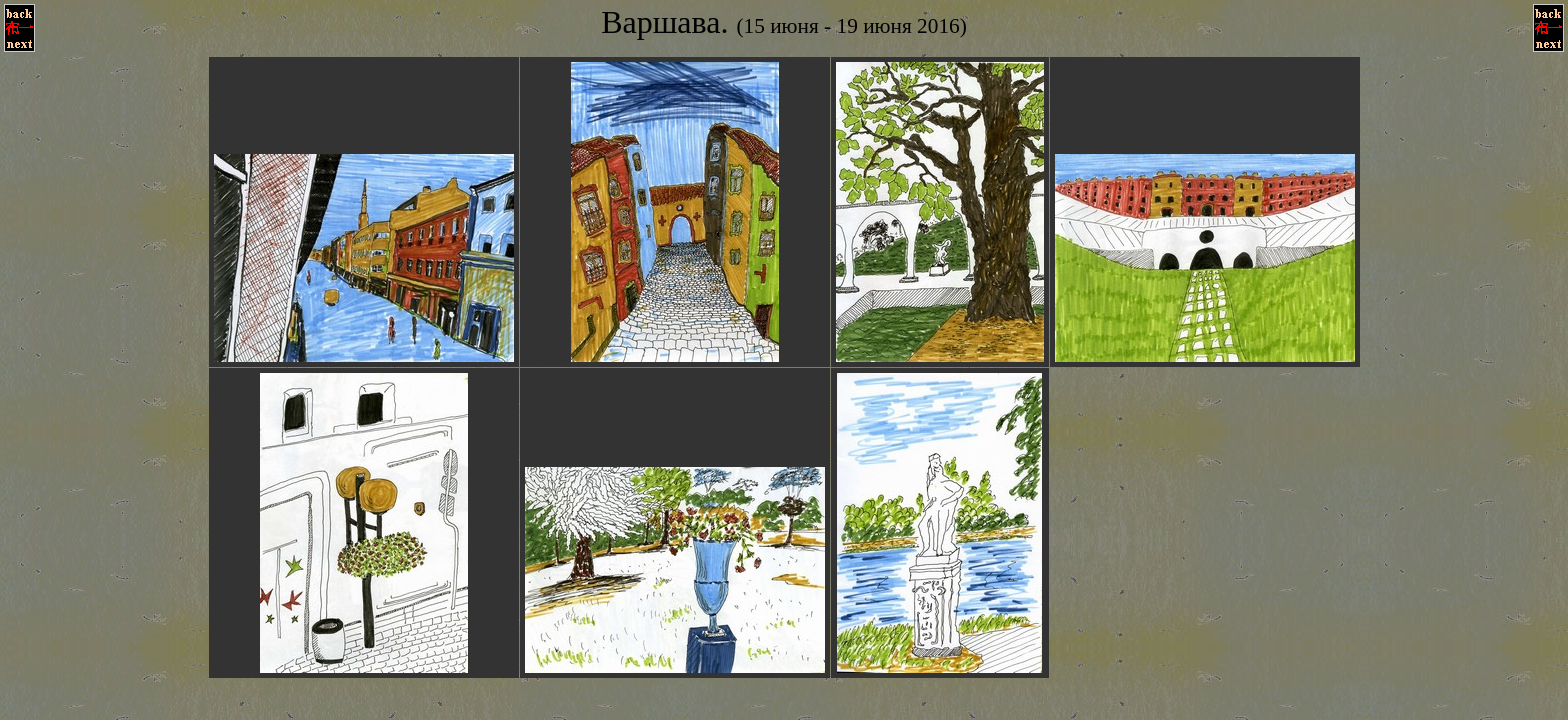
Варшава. (784, 22)
